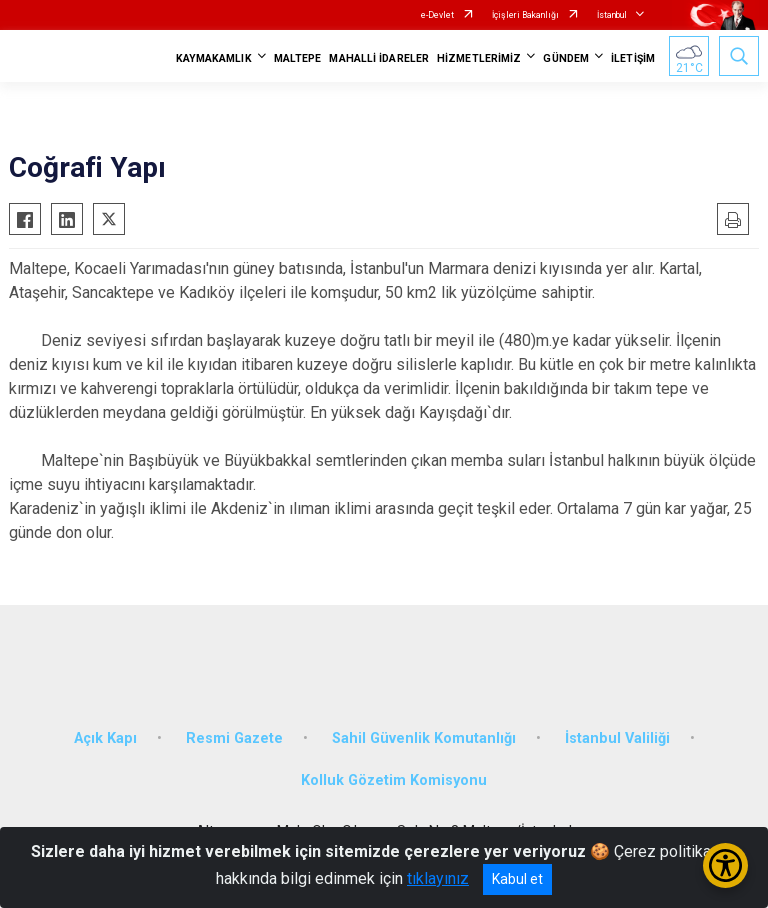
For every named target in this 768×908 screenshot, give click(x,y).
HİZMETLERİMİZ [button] (479, 58)
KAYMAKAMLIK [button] (214, 58)
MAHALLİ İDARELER (379, 58)
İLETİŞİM (633, 58)
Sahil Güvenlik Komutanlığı (424, 738)
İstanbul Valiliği (617, 738)
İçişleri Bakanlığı (525, 15)
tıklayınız (438, 878)
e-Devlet (437, 15)
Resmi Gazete (234, 738)
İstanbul (612, 15)
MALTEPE (298, 58)
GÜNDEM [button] (566, 58)
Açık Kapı (105, 738)
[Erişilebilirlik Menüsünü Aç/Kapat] (725, 865)
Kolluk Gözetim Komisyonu (394, 780)
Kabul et (517, 879)
